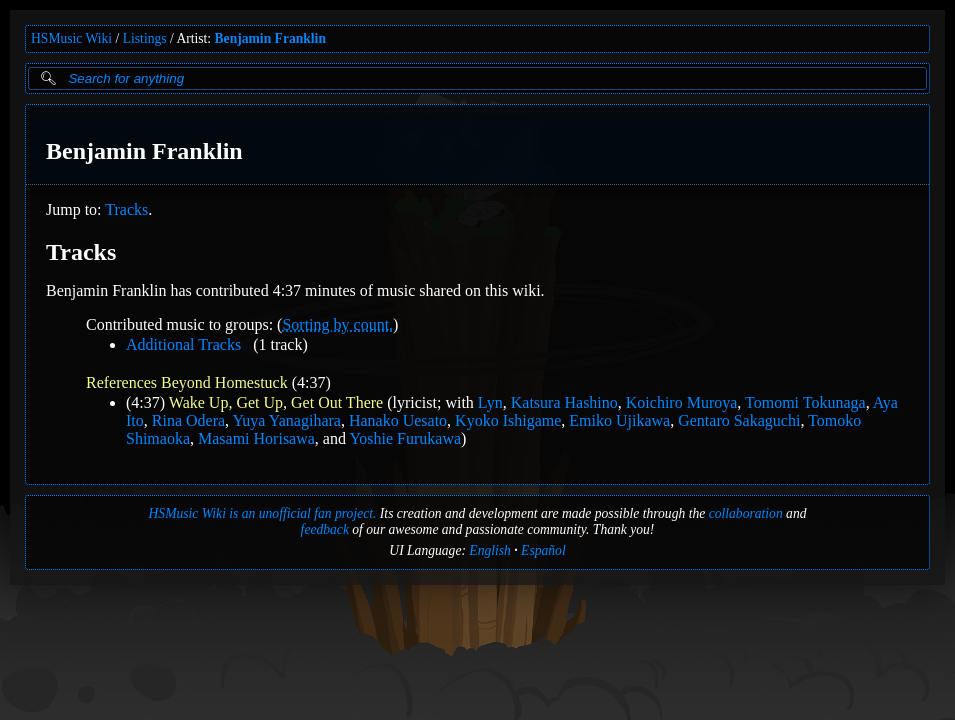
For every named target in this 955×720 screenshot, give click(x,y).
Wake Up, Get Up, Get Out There (276, 402)
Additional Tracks (183, 344)
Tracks (126, 209)
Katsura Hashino (564, 402)
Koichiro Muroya (682, 402)
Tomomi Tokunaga (805, 402)
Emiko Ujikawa (619, 420)
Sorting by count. (337, 324)
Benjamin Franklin (270, 38)
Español (543, 550)
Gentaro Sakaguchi (739, 420)
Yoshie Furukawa (405, 438)
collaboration (746, 513)
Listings (145, 38)
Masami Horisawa (256, 438)
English (490, 550)
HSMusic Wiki (71, 38)
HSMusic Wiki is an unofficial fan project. (263, 513)
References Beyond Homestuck (187, 382)
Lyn (490, 402)
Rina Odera (188, 420)
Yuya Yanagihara (287, 420)
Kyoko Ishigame (508, 420)
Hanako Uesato (398, 420)
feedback (325, 529)
